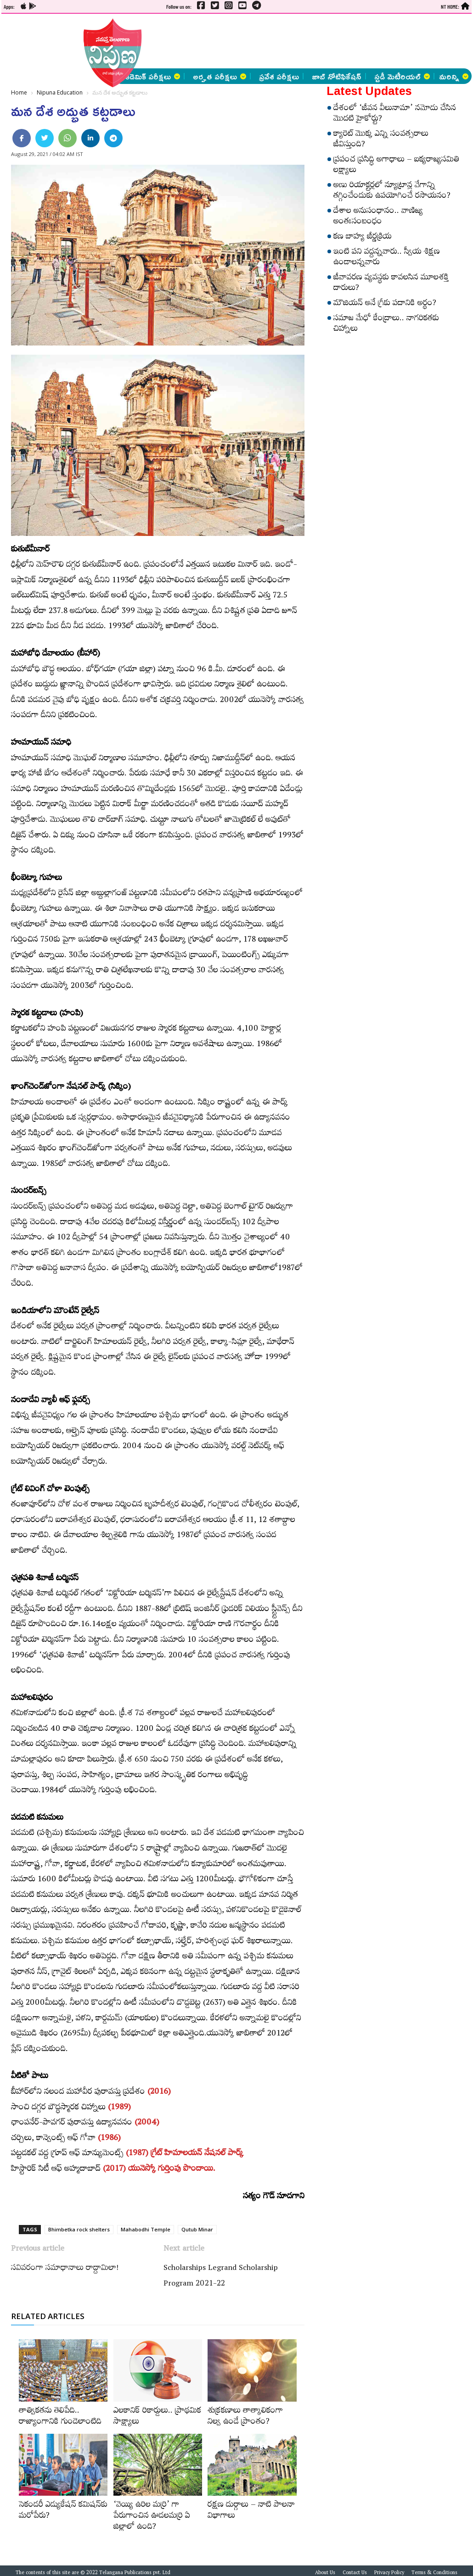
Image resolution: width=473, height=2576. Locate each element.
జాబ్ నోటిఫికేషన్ (336, 76)
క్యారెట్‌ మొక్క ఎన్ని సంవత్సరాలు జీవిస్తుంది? (380, 140)
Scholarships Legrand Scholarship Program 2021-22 (220, 2277)
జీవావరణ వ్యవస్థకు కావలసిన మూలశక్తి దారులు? (391, 283)
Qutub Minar (197, 2229)
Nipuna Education (60, 92)
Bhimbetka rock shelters (79, 2229)
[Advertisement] (245, 41)
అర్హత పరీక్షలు (219, 76)
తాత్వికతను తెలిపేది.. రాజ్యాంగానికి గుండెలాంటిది (60, 2417)
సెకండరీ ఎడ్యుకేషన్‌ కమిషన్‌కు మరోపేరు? (63, 2511)
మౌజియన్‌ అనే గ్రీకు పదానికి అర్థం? (384, 304)
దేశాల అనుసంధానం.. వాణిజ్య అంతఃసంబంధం (378, 217)
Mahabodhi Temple (145, 2229)
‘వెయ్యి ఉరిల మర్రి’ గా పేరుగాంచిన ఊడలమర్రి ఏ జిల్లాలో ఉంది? (151, 2517)
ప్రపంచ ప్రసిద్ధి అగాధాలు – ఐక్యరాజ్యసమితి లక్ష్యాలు (396, 165)
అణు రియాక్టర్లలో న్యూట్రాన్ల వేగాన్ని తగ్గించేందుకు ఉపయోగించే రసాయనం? (391, 191)
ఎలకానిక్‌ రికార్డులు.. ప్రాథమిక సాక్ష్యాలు (157, 2417)
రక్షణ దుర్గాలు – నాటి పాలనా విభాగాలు (251, 2511)
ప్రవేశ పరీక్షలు (279, 76)
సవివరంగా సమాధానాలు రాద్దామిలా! (64, 2269)
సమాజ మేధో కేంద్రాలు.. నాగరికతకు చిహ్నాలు (386, 324)
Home (19, 92)
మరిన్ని (453, 76)
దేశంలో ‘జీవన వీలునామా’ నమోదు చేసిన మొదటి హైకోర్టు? (394, 114)
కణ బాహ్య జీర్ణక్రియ (362, 237)
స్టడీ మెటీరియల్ (402, 76)
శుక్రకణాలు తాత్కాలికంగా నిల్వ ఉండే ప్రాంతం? (245, 2417)
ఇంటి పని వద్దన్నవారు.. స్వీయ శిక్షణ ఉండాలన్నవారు (386, 258)
